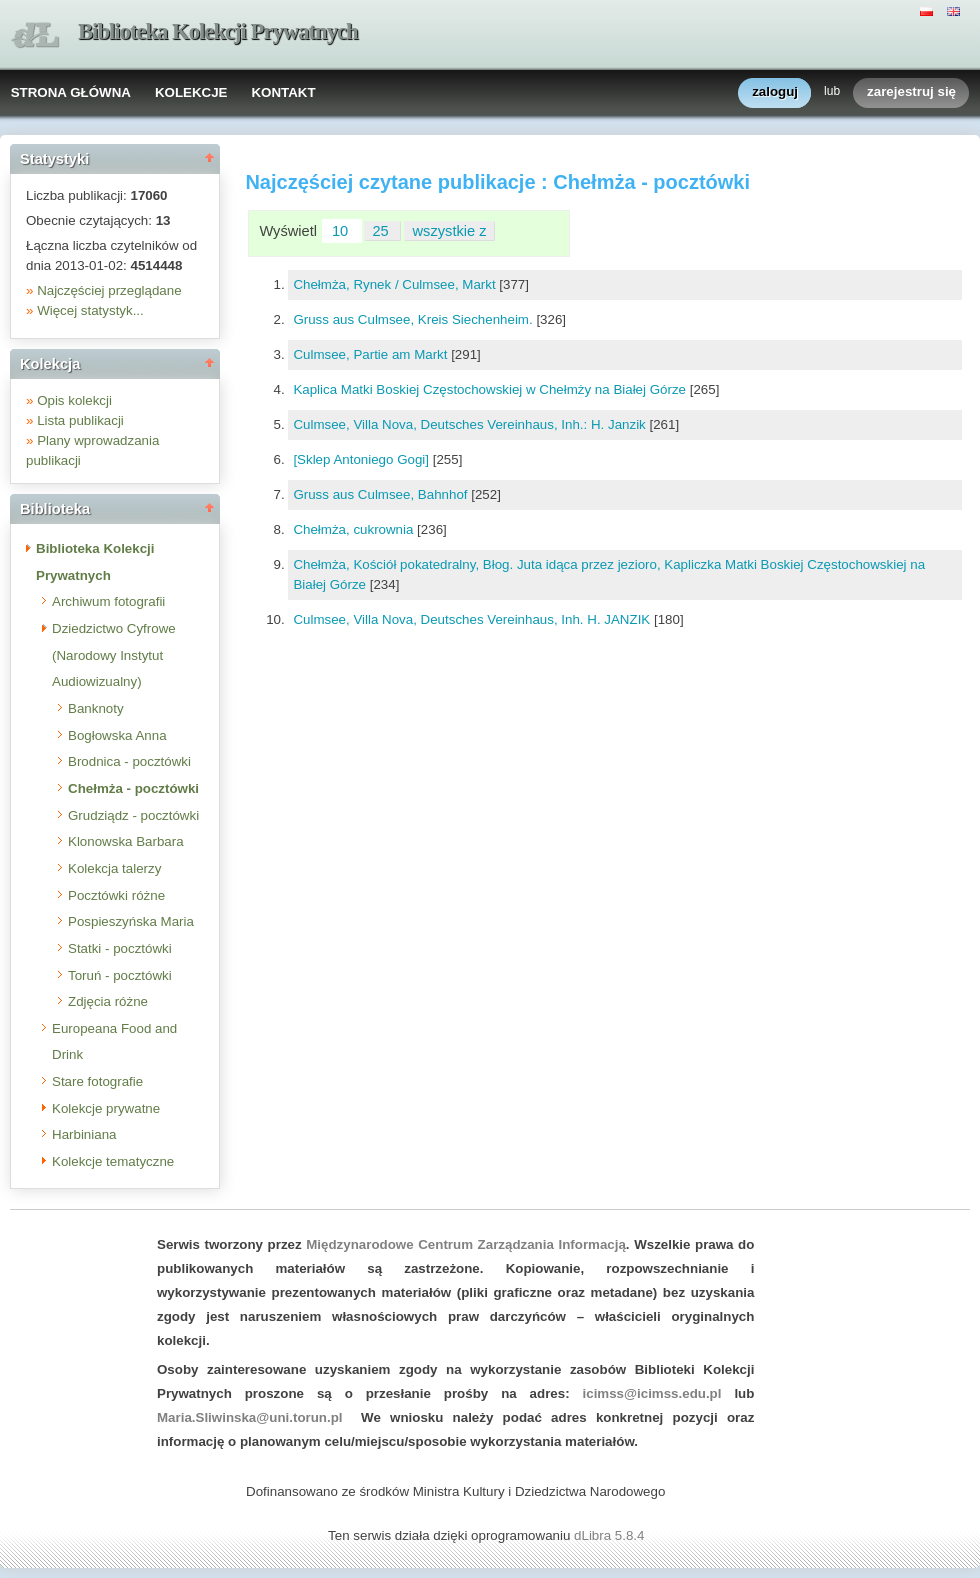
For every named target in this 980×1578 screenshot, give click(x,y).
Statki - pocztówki (120, 948)
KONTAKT (283, 92)
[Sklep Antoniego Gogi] (362, 459)
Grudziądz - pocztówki (133, 815)
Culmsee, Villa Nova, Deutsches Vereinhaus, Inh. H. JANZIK (473, 619)
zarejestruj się (911, 92)
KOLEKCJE (191, 92)
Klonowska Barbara (126, 841)
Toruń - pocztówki (120, 975)
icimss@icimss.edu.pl (652, 1393)
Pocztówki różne (116, 895)
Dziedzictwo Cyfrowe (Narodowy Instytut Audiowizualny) (114, 655)
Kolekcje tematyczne (113, 1161)
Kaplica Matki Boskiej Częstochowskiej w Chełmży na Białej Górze (491, 389)
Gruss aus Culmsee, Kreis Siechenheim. (414, 319)
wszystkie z (450, 231)
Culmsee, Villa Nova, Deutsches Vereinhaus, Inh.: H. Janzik (471, 424)
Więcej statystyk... (90, 310)
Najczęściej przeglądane (109, 290)
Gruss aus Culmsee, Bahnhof (382, 494)
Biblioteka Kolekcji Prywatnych (218, 31)
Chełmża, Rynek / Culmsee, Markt (396, 284)
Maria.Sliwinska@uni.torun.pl (250, 1417)
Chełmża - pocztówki (133, 788)
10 (342, 231)
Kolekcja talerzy (114, 868)
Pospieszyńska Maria (131, 921)
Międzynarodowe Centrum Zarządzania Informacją (466, 1244)
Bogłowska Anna (117, 735)
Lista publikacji (80, 420)
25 (382, 231)
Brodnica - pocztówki (129, 761)
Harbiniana (84, 1134)
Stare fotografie (97, 1081)
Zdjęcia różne (108, 1001)
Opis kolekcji (74, 400)
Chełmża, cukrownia (355, 529)
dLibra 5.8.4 (611, 1535)
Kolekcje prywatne (106, 1108)
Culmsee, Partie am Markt (372, 354)
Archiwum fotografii (108, 601)
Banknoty (96, 708)
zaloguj (775, 92)
